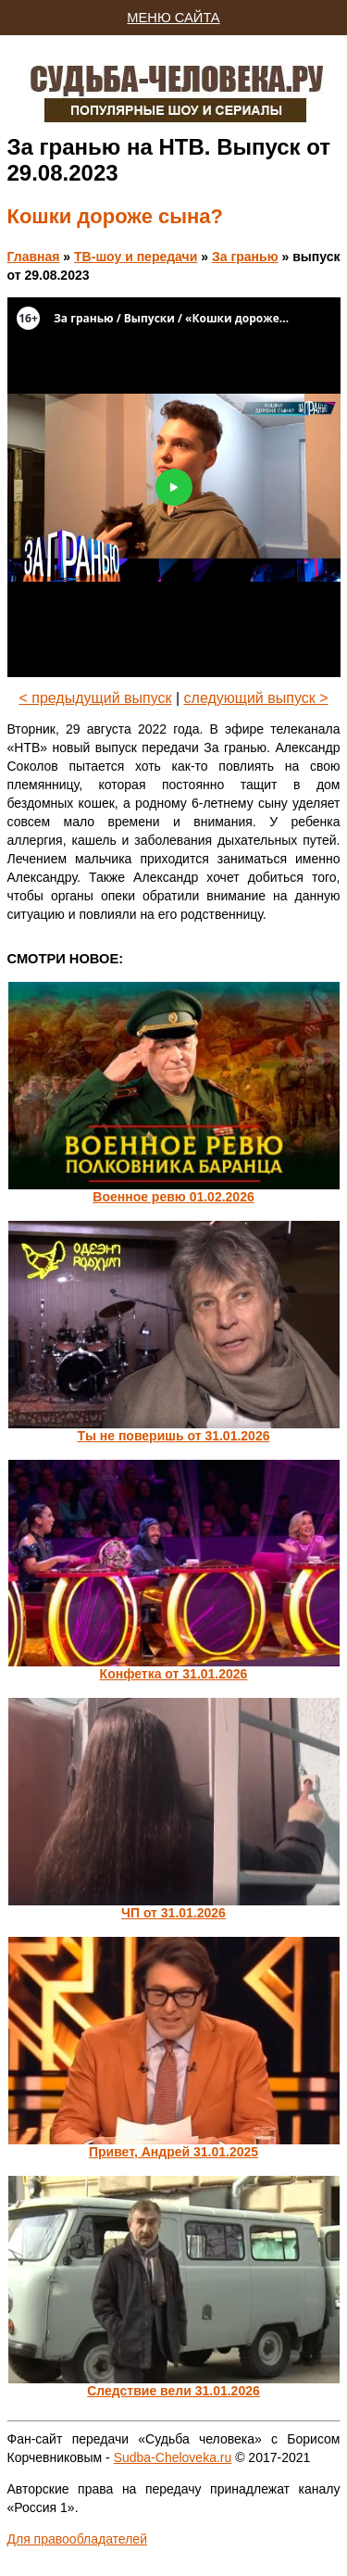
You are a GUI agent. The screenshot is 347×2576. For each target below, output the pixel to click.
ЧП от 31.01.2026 (173, 1912)
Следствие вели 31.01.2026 (173, 2390)
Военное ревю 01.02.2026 (173, 1196)
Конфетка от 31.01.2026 (174, 1673)
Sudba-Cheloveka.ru (173, 2457)
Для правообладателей (77, 2539)
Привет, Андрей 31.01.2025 (173, 2151)
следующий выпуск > (256, 698)
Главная (33, 256)
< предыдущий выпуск (95, 698)
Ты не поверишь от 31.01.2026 (174, 1435)
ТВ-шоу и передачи (135, 256)
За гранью (245, 256)
